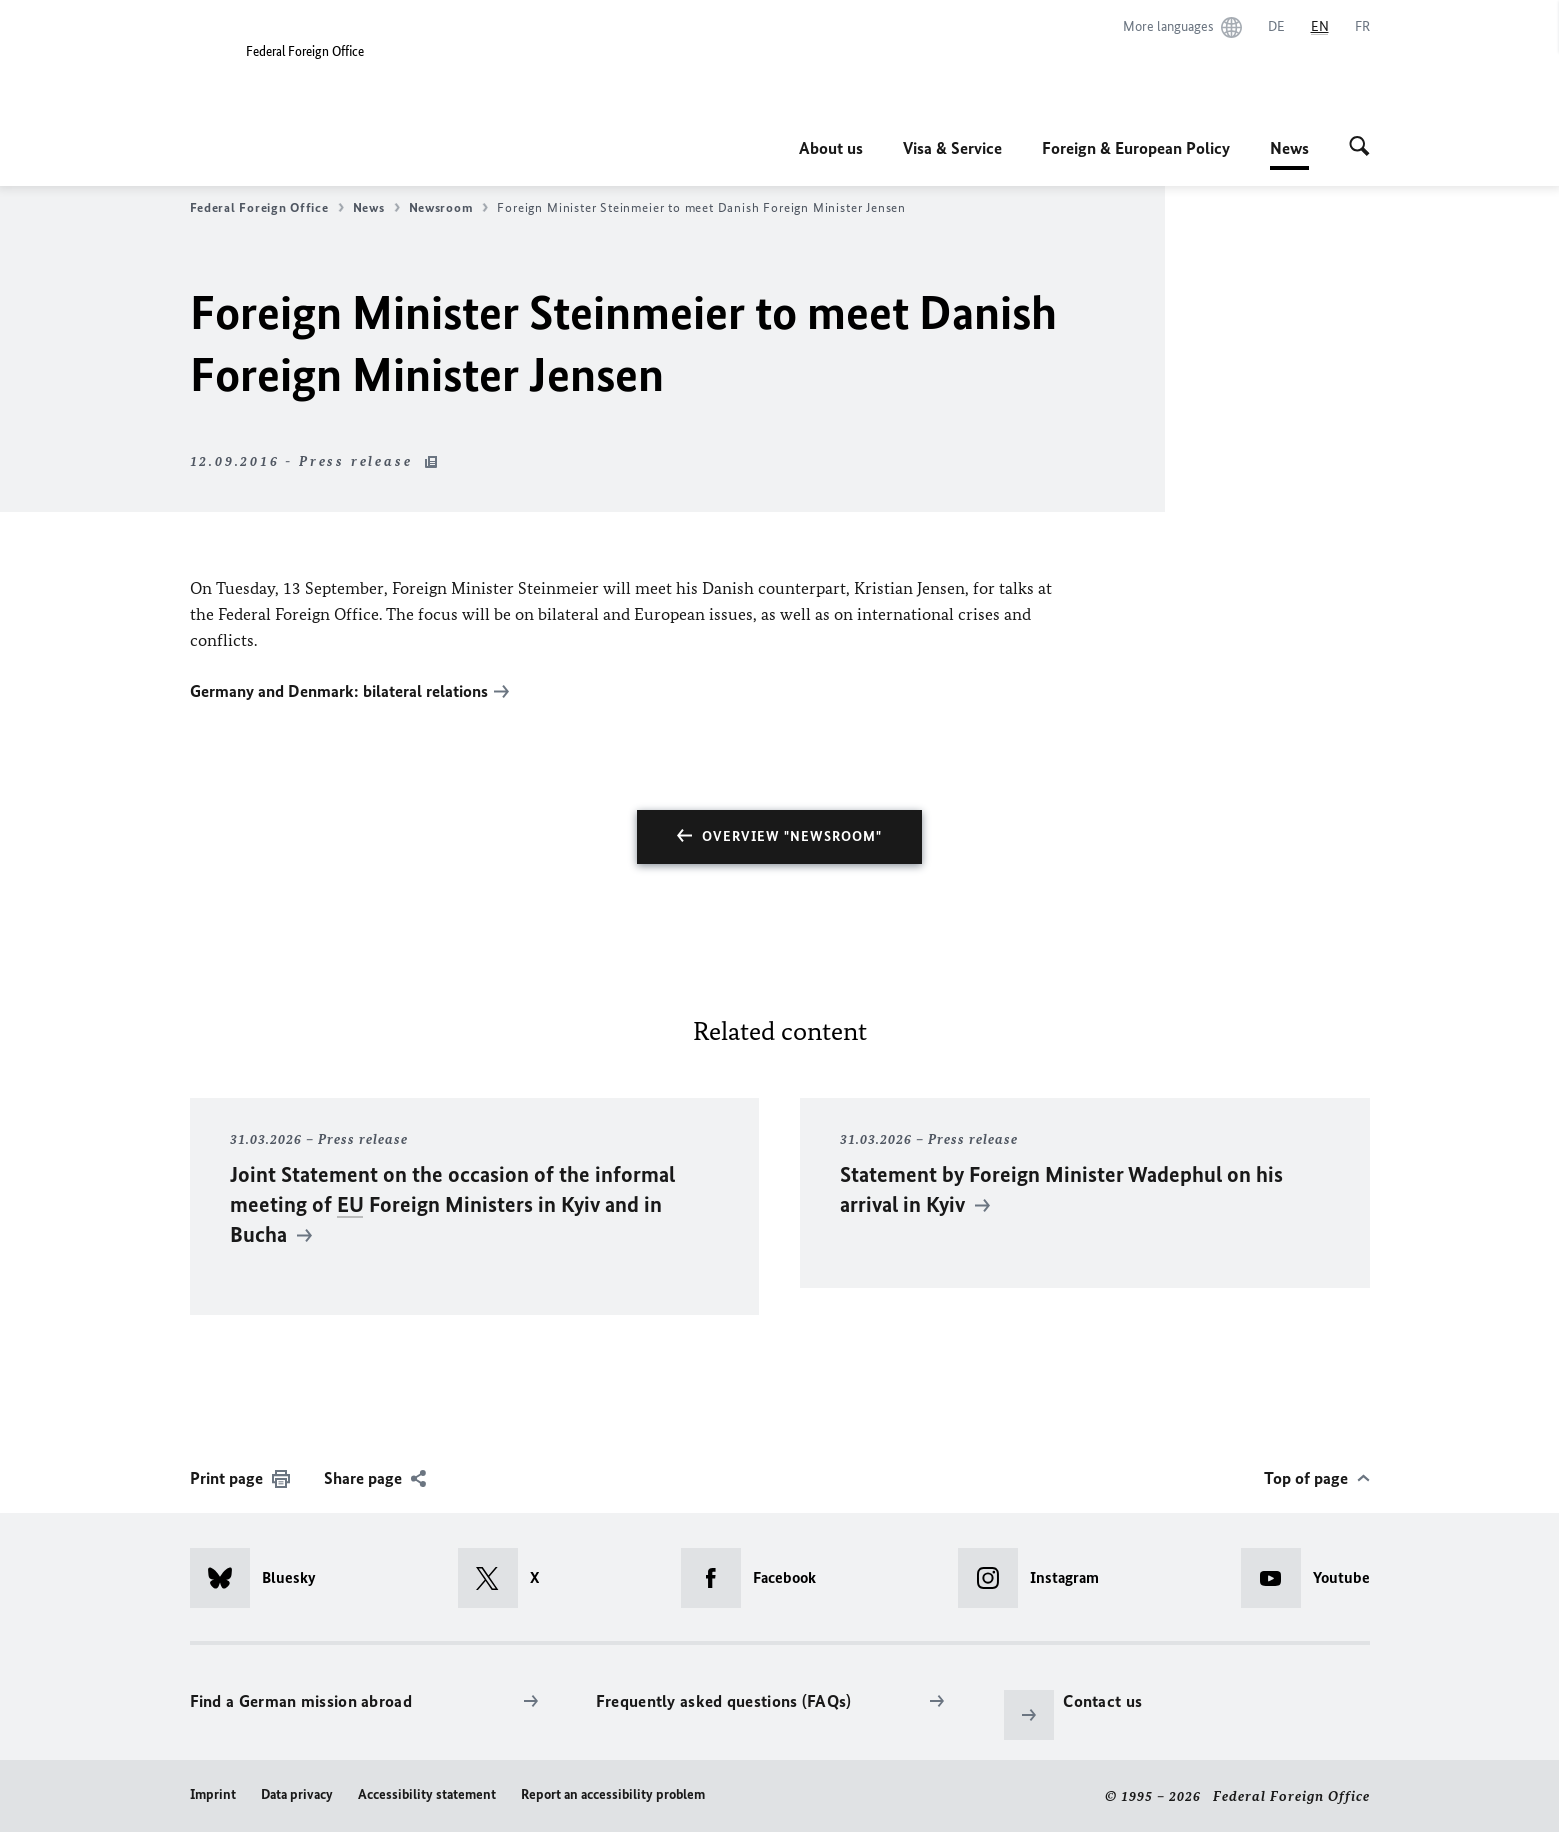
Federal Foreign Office (267, 208)
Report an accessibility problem (613, 1793)
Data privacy (297, 1793)
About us (831, 148)
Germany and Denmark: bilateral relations (339, 691)
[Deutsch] (1276, 27)
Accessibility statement (427, 1793)
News (1289, 148)
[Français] (1362, 27)
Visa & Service (952, 148)
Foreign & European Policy (1136, 148)
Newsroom (449, 208)
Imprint (213, 1793)
